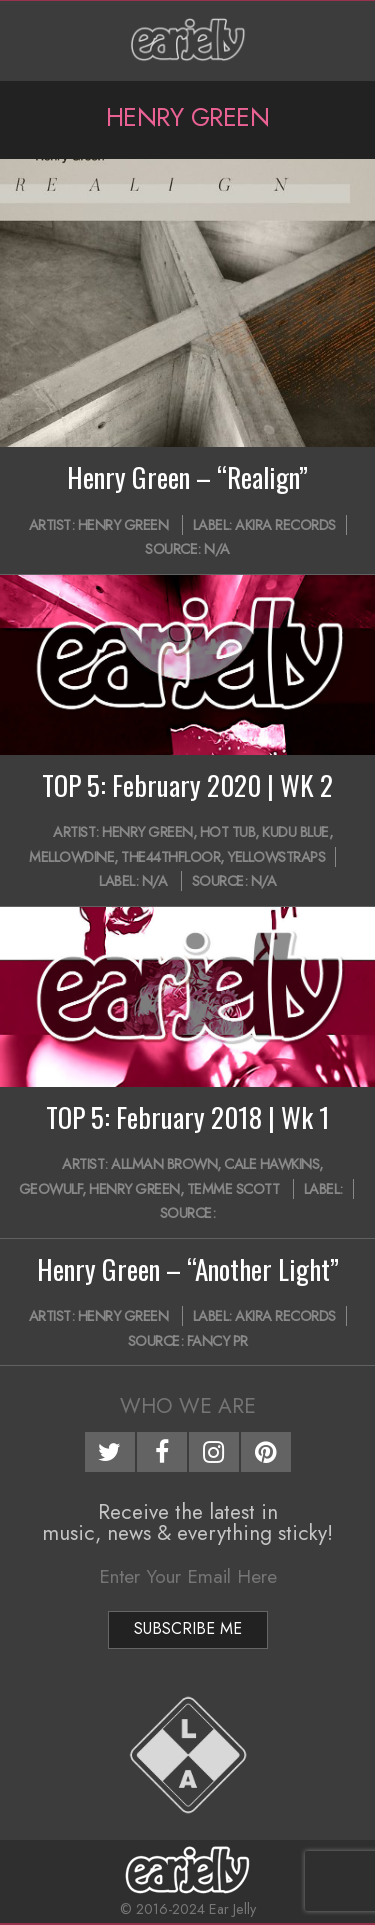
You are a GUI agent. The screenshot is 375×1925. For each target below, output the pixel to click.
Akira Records (285, 525)
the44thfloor (170, 857)
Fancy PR (217, 1341)
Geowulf (51, 1189)
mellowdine (71, 857)
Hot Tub (228, 832)
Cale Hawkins (271, 1164)
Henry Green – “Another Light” (188, 1269)
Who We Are (188, 1406)
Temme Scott (233, 1189)
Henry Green (123, 525)
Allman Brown (164, 1164)
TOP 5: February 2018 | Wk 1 (188, 1117)
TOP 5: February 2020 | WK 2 (187, 785)
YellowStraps (276, 857)
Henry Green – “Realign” (187, 477)
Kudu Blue (295, 832)
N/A (217, 549)
